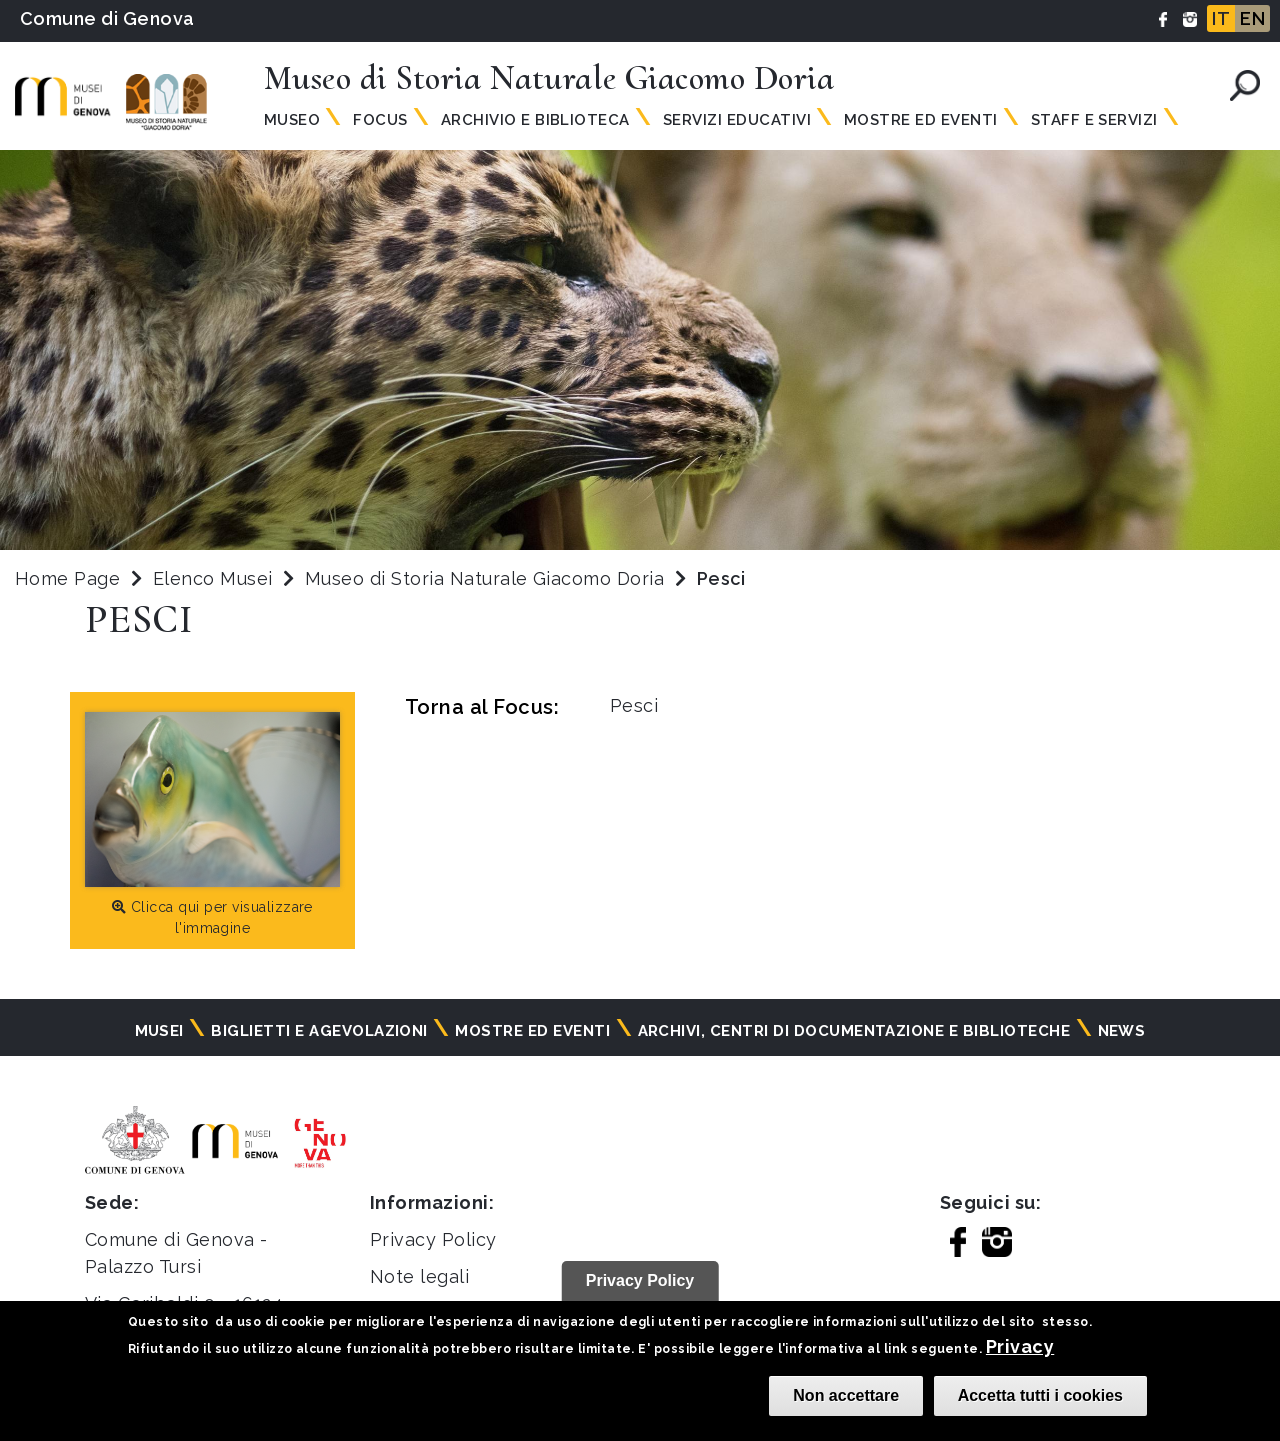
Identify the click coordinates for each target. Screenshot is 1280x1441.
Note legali (419, 1276)
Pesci (634, 705)
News (1122, 1031)
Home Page (67, 578)
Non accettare (846, 1395)
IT (1221, 18)
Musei (159, 1031)
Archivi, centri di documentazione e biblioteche (854, 1031)
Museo (292, 120)
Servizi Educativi (737, 120)
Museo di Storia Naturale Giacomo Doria (487, 578)
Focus (380, 120)
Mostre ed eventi (532, 1031)
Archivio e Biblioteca (535, 120)
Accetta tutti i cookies (1040, 1395)
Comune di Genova (107, 18)
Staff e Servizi (1094, 120)
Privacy (1020, 1346)
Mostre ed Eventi (921, 120)
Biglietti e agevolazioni (319, 1031)
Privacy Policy (433, 1239)
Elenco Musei (213, 578)
